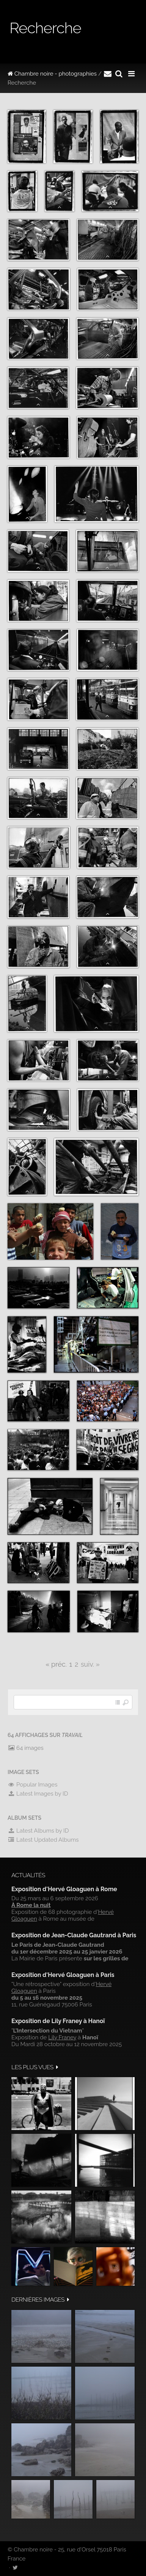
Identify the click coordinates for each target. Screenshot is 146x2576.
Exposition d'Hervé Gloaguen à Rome (64, 1889)
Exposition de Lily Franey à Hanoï (58, 2021)
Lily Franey (62, 2037)
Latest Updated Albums (43, 1839)
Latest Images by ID (38, 1793)
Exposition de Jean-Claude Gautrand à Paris (73, 1935)
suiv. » (90, 1664)
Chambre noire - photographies (52, 73)
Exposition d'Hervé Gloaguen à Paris (63, 1974)
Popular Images (32, 1784)
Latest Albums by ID (38, 1830)
